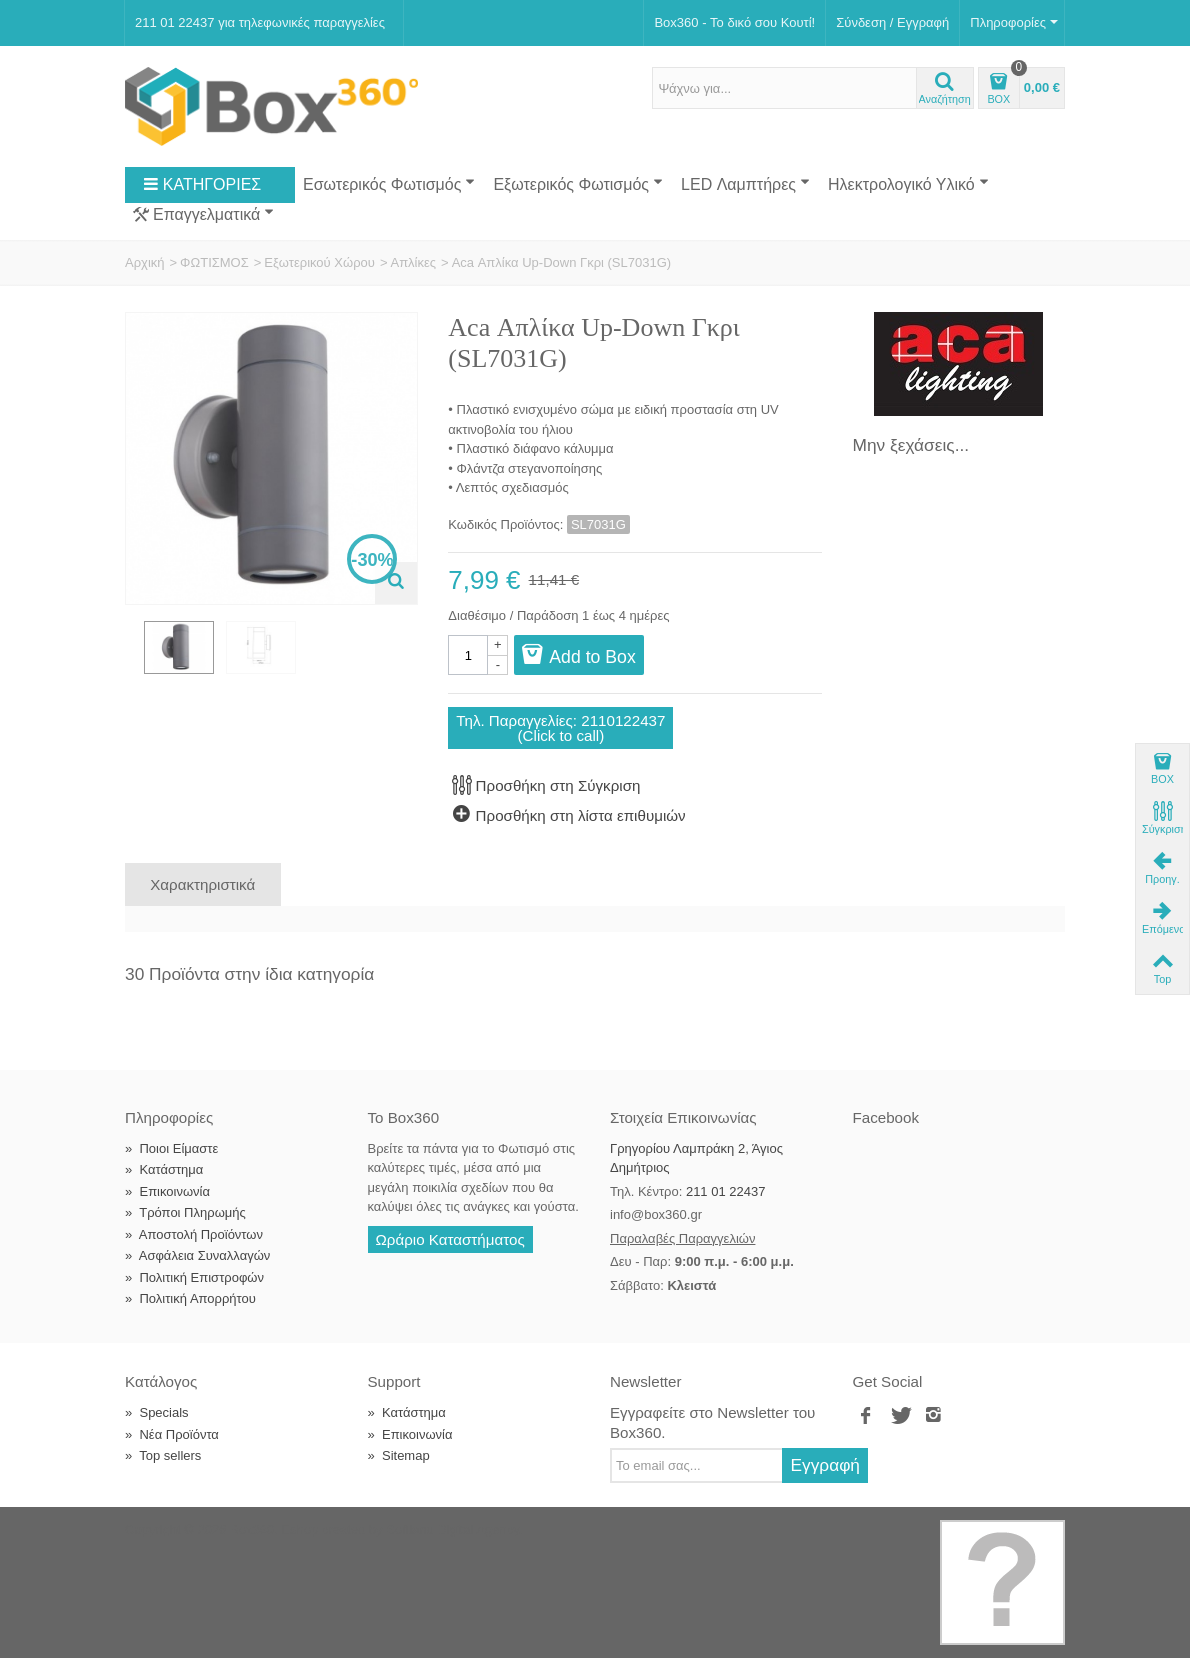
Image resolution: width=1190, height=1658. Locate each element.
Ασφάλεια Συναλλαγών (197, 1255)
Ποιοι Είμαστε (171, 1148)
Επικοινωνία (167, 1191)
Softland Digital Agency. (454, 1529)
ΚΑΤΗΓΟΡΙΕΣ (202, 185)
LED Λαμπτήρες (745, 184)
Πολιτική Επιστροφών (194, 1277)
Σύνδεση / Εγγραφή (892, 22)
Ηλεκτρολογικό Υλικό (908, 184)
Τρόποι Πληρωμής (185, 1212)
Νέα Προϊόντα (172, 1434)
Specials (157, 1412)
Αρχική (145, 262)
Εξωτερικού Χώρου (319, 262)
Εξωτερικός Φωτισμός (578, 184)
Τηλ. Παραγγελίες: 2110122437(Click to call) (560, 728)
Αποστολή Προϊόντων (194, 1234)
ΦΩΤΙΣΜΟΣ (214, 262)
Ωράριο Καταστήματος (450, 1239)
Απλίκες (413, 262)
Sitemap (399, 1455)
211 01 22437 (726, 1191)
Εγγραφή (825, 1465)
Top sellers (163, 1455)
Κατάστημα (164, 1169)
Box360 (252, 1529)
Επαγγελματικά (203, 215)
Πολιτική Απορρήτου (190, 1298)
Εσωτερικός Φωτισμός (389, 184)
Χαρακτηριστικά (202, 884)
